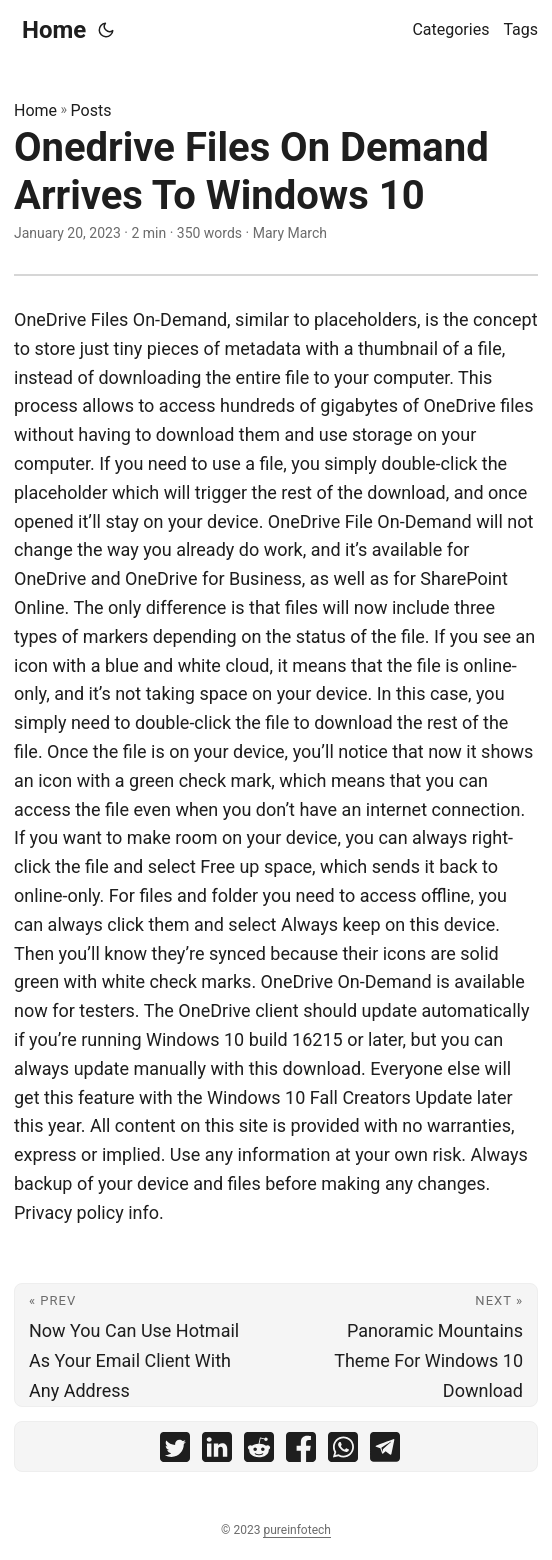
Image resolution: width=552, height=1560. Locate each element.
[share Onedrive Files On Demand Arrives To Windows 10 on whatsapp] (343, 1451)
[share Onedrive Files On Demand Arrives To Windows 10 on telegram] (385, 1451)
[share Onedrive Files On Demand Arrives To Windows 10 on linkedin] (217, 1451)
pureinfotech (296, 1530)
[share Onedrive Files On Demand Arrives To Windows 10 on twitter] (175, 1451)
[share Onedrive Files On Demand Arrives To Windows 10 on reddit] (259, 1451)
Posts (91, 110)
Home (54, 30)
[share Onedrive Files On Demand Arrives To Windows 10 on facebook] (301, 1451)
